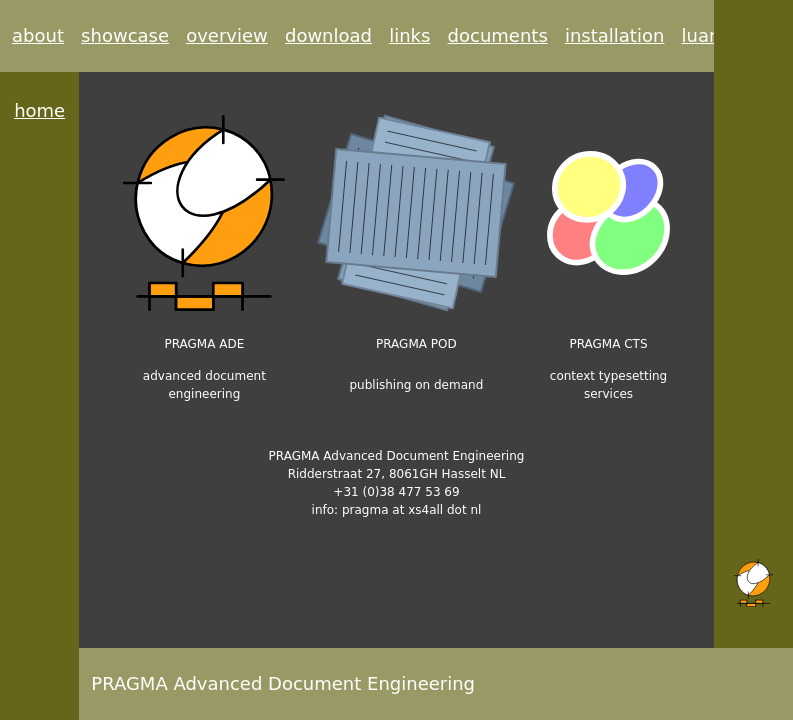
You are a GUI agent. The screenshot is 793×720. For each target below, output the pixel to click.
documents (498, 35)
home (39, 110)
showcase (125, 35)
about (38, 35)
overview (227, 35)
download (328, 35)
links (409, 35)
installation (614, 35)
